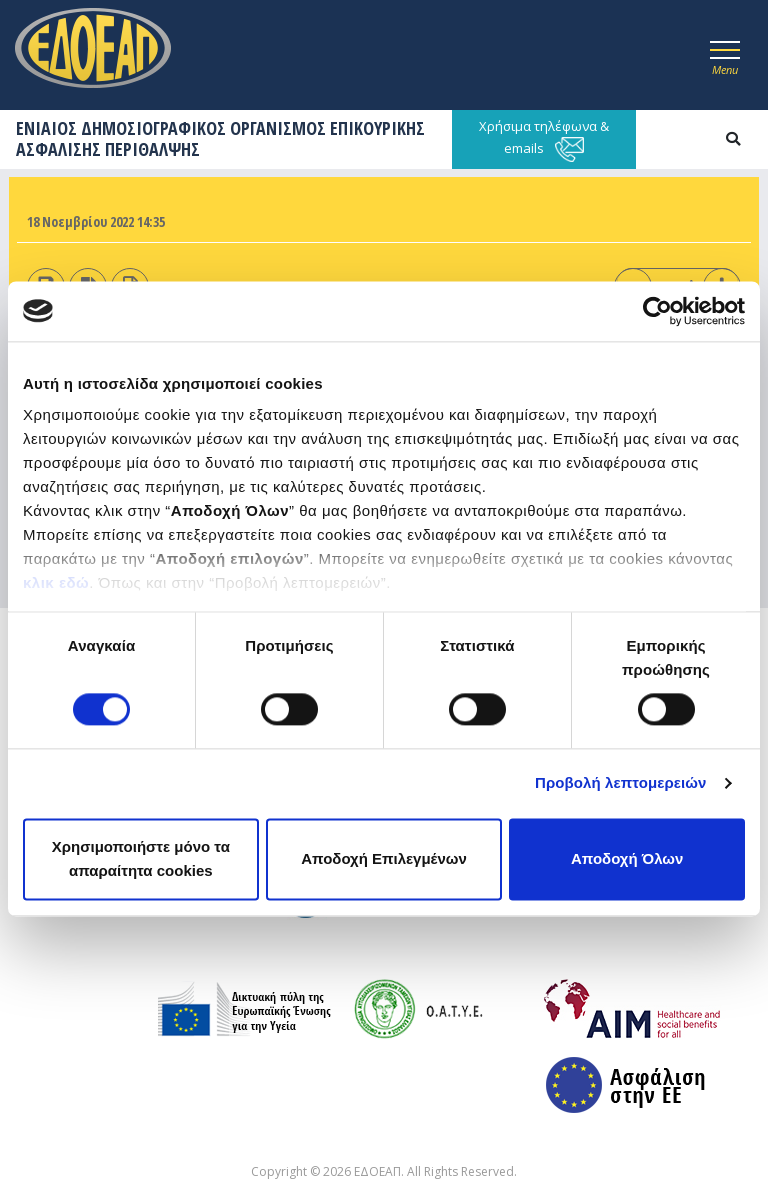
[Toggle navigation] (725, 55)
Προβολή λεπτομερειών (621, 783)
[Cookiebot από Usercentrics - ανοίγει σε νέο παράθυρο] (657, 311)
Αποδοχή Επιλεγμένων (384, 858)
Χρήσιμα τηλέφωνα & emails (544, 139)
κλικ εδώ (56, 582)
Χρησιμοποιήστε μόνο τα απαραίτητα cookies (141, 858)
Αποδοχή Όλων (627, 858)
